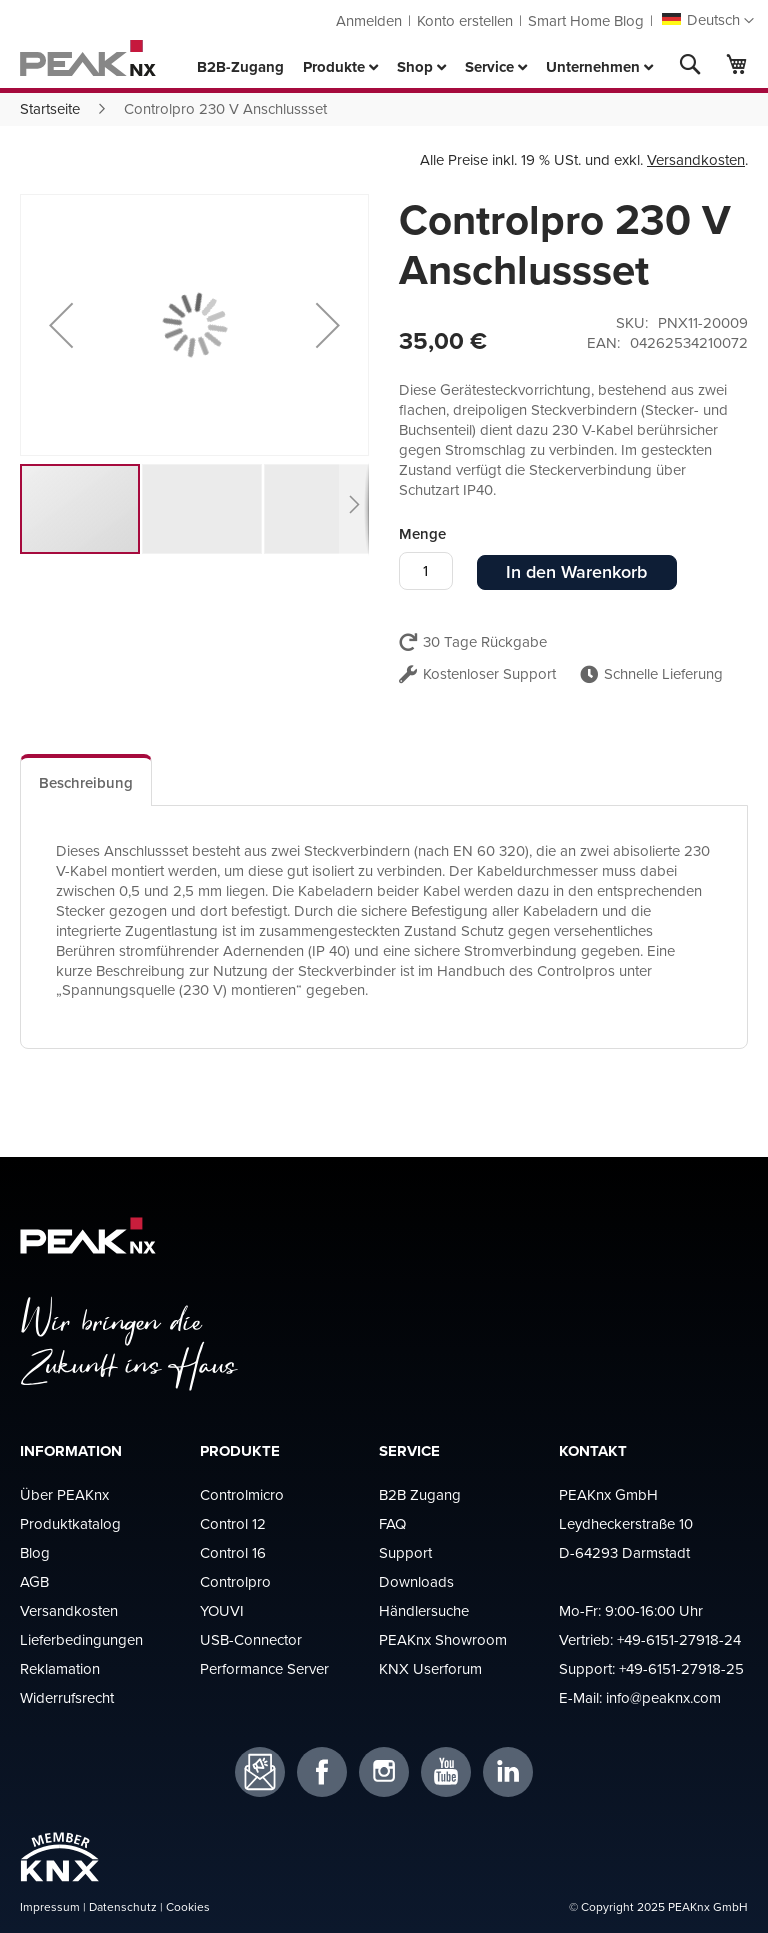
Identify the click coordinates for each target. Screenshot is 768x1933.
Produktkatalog (70, 1523)
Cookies (188, 1906)
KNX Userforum (430, 1668)
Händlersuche (424, 1610)
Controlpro (235, 1581)
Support (405, 1552)
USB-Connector (251, 1639)
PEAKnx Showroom (443, 1639)
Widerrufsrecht (67, 1697)
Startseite (50, 108)
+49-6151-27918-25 (681, 1668)
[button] (708, 21)
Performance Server (264, 1668)
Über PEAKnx (64, 1494)
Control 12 (233, 1523)
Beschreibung (86, 782)
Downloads (416, 1581)
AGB (34, 1581)
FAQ (392, 1523)
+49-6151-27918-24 (679, 1639)
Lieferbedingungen (81, 1639)
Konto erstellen (465, 20)
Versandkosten (696, 159)
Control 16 (233, 1552)
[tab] (86, 780)
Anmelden (369, 20)
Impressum (50, 1906)
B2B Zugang (420, 1494)
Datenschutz (123, 1906)
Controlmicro (242, 1494)
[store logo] (88, 58)
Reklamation (60, 1668)
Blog (35, 1552)
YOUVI (222, 1610)
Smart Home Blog (586, 20)
